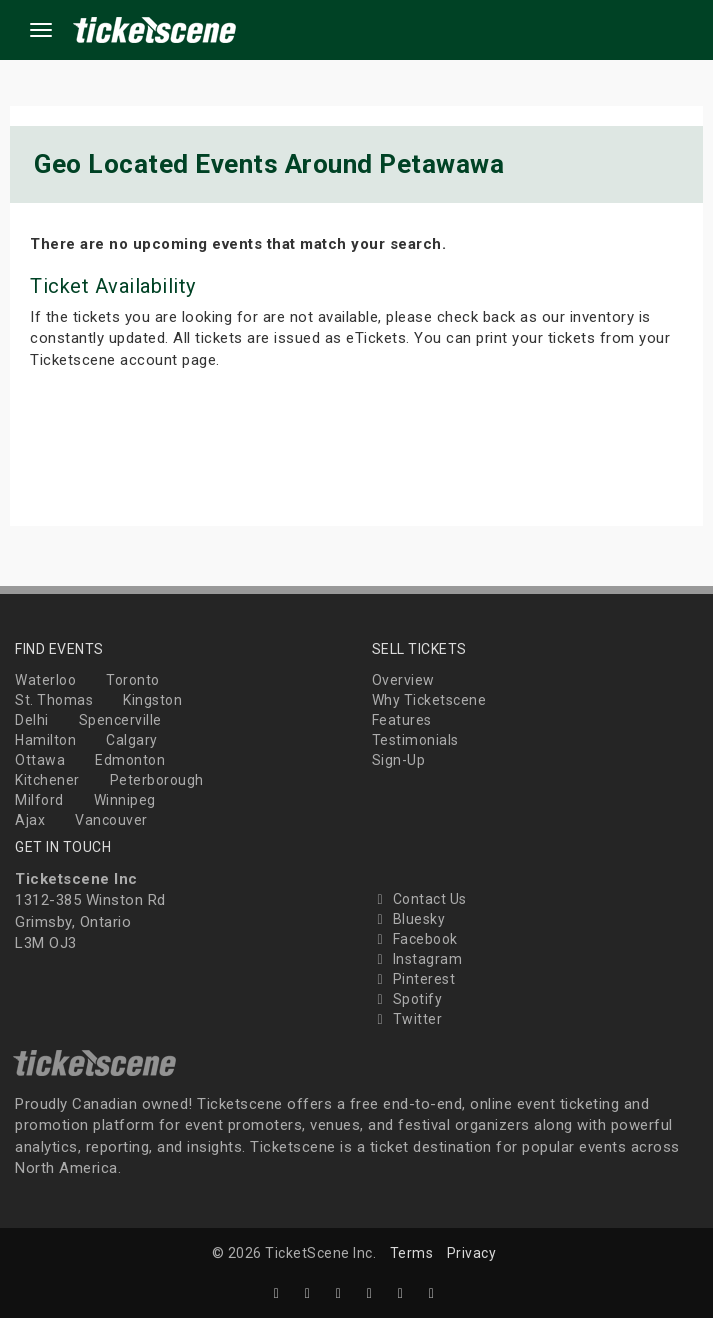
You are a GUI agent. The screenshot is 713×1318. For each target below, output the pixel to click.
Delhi (32, 720)
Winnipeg (125, 800)
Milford (39, 800)
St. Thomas (54, 700)
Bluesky (409, 919)
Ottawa (40, 760)
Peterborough (157, 780)
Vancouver (111, 820)
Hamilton (45, 740)
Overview (403, 680)
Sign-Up (399, 760)
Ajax (30, 820)
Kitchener (47, 780)
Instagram (417, 959)
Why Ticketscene (429, 700)
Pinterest (414, 979)
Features (402, 720)
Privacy (472, 1253)
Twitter (407, 1019)
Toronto (133, 680)
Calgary (132, 740)
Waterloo (45, 680)
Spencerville (120, 720)
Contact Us (419, 899)
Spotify (407, 999)
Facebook (415, 939)
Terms (412, 1253)
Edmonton (130, 760)
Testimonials (415, 740)
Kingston (152, 700)
